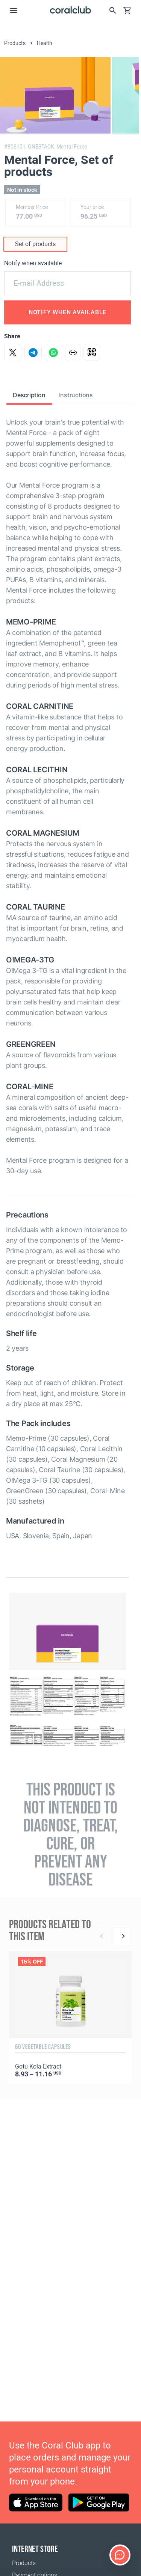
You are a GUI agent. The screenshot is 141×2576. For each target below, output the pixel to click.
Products (24, 2563)
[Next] (123, 1936)
